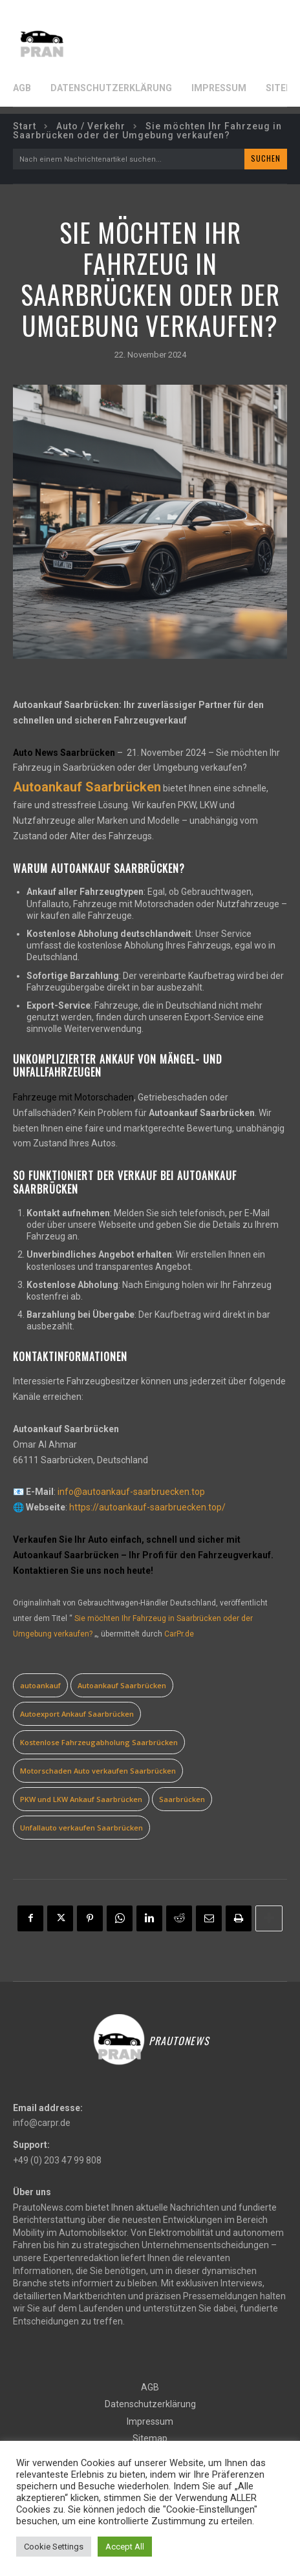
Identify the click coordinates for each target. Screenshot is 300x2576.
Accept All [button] (124, 2546)
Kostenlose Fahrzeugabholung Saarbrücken (99, 1742)
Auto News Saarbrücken (64, 752)
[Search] (265, 159)
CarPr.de (179, 1633)
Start (24, 126)
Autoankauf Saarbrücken (122, 1685)
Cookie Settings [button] (53, 2546)
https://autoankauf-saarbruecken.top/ (147, 1507)
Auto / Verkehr (90, 126)
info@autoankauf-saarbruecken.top (131, 1492)
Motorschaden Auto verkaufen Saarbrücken (98, 1771)
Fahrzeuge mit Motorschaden (73, 1097)
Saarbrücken (182, 1799)
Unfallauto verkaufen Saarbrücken (81, 1827)
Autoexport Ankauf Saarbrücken (77, 1714)
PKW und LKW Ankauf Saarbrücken (81, 1799)
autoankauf (40, 1685)
